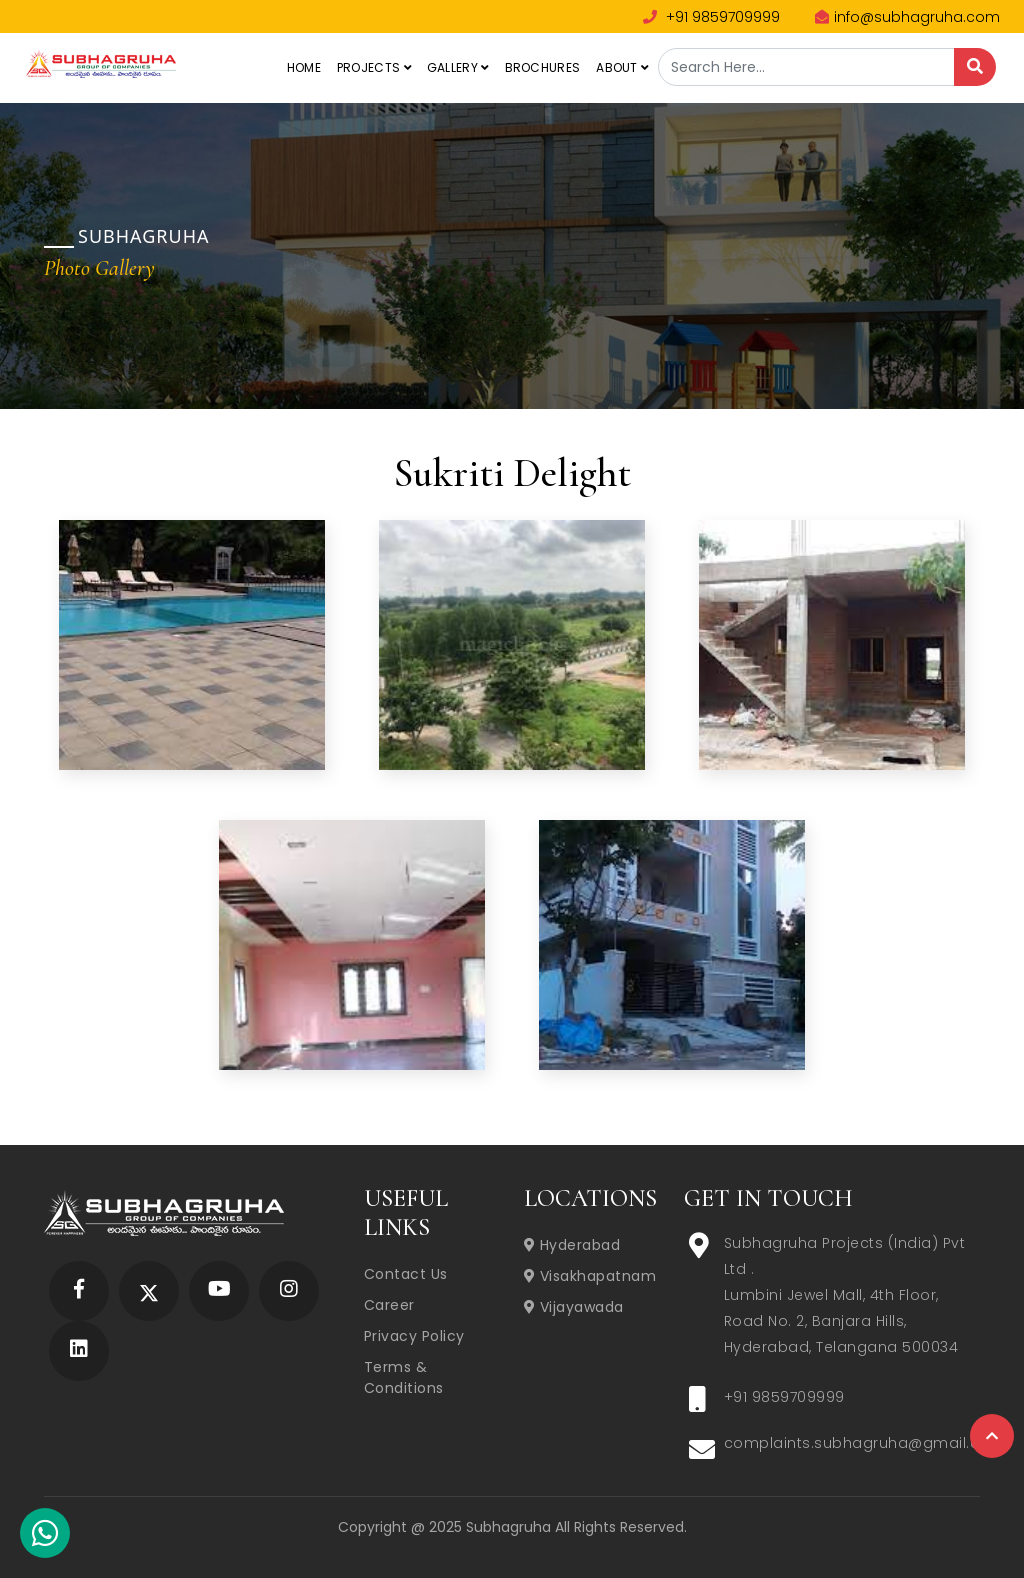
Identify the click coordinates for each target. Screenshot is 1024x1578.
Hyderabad (572, 1245)
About (622, 67)
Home (304, 67)
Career (389, 1305)
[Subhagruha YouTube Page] (219, 1290)
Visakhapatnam (590, 1276)
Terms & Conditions (404, 1377)
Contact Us (406, 1274)
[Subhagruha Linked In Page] (79, 1350)
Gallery (458, 67)
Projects (374, 67)
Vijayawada (574, 1307)
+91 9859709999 (711, 17)
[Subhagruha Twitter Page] (149, 1290)
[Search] (975, 67)
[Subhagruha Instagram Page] (289, 1290)
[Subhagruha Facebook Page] (79, 1290)
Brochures (543, 67)
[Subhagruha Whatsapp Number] (45, 1537)
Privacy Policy (414, 1336)
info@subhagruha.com (907, 17)
